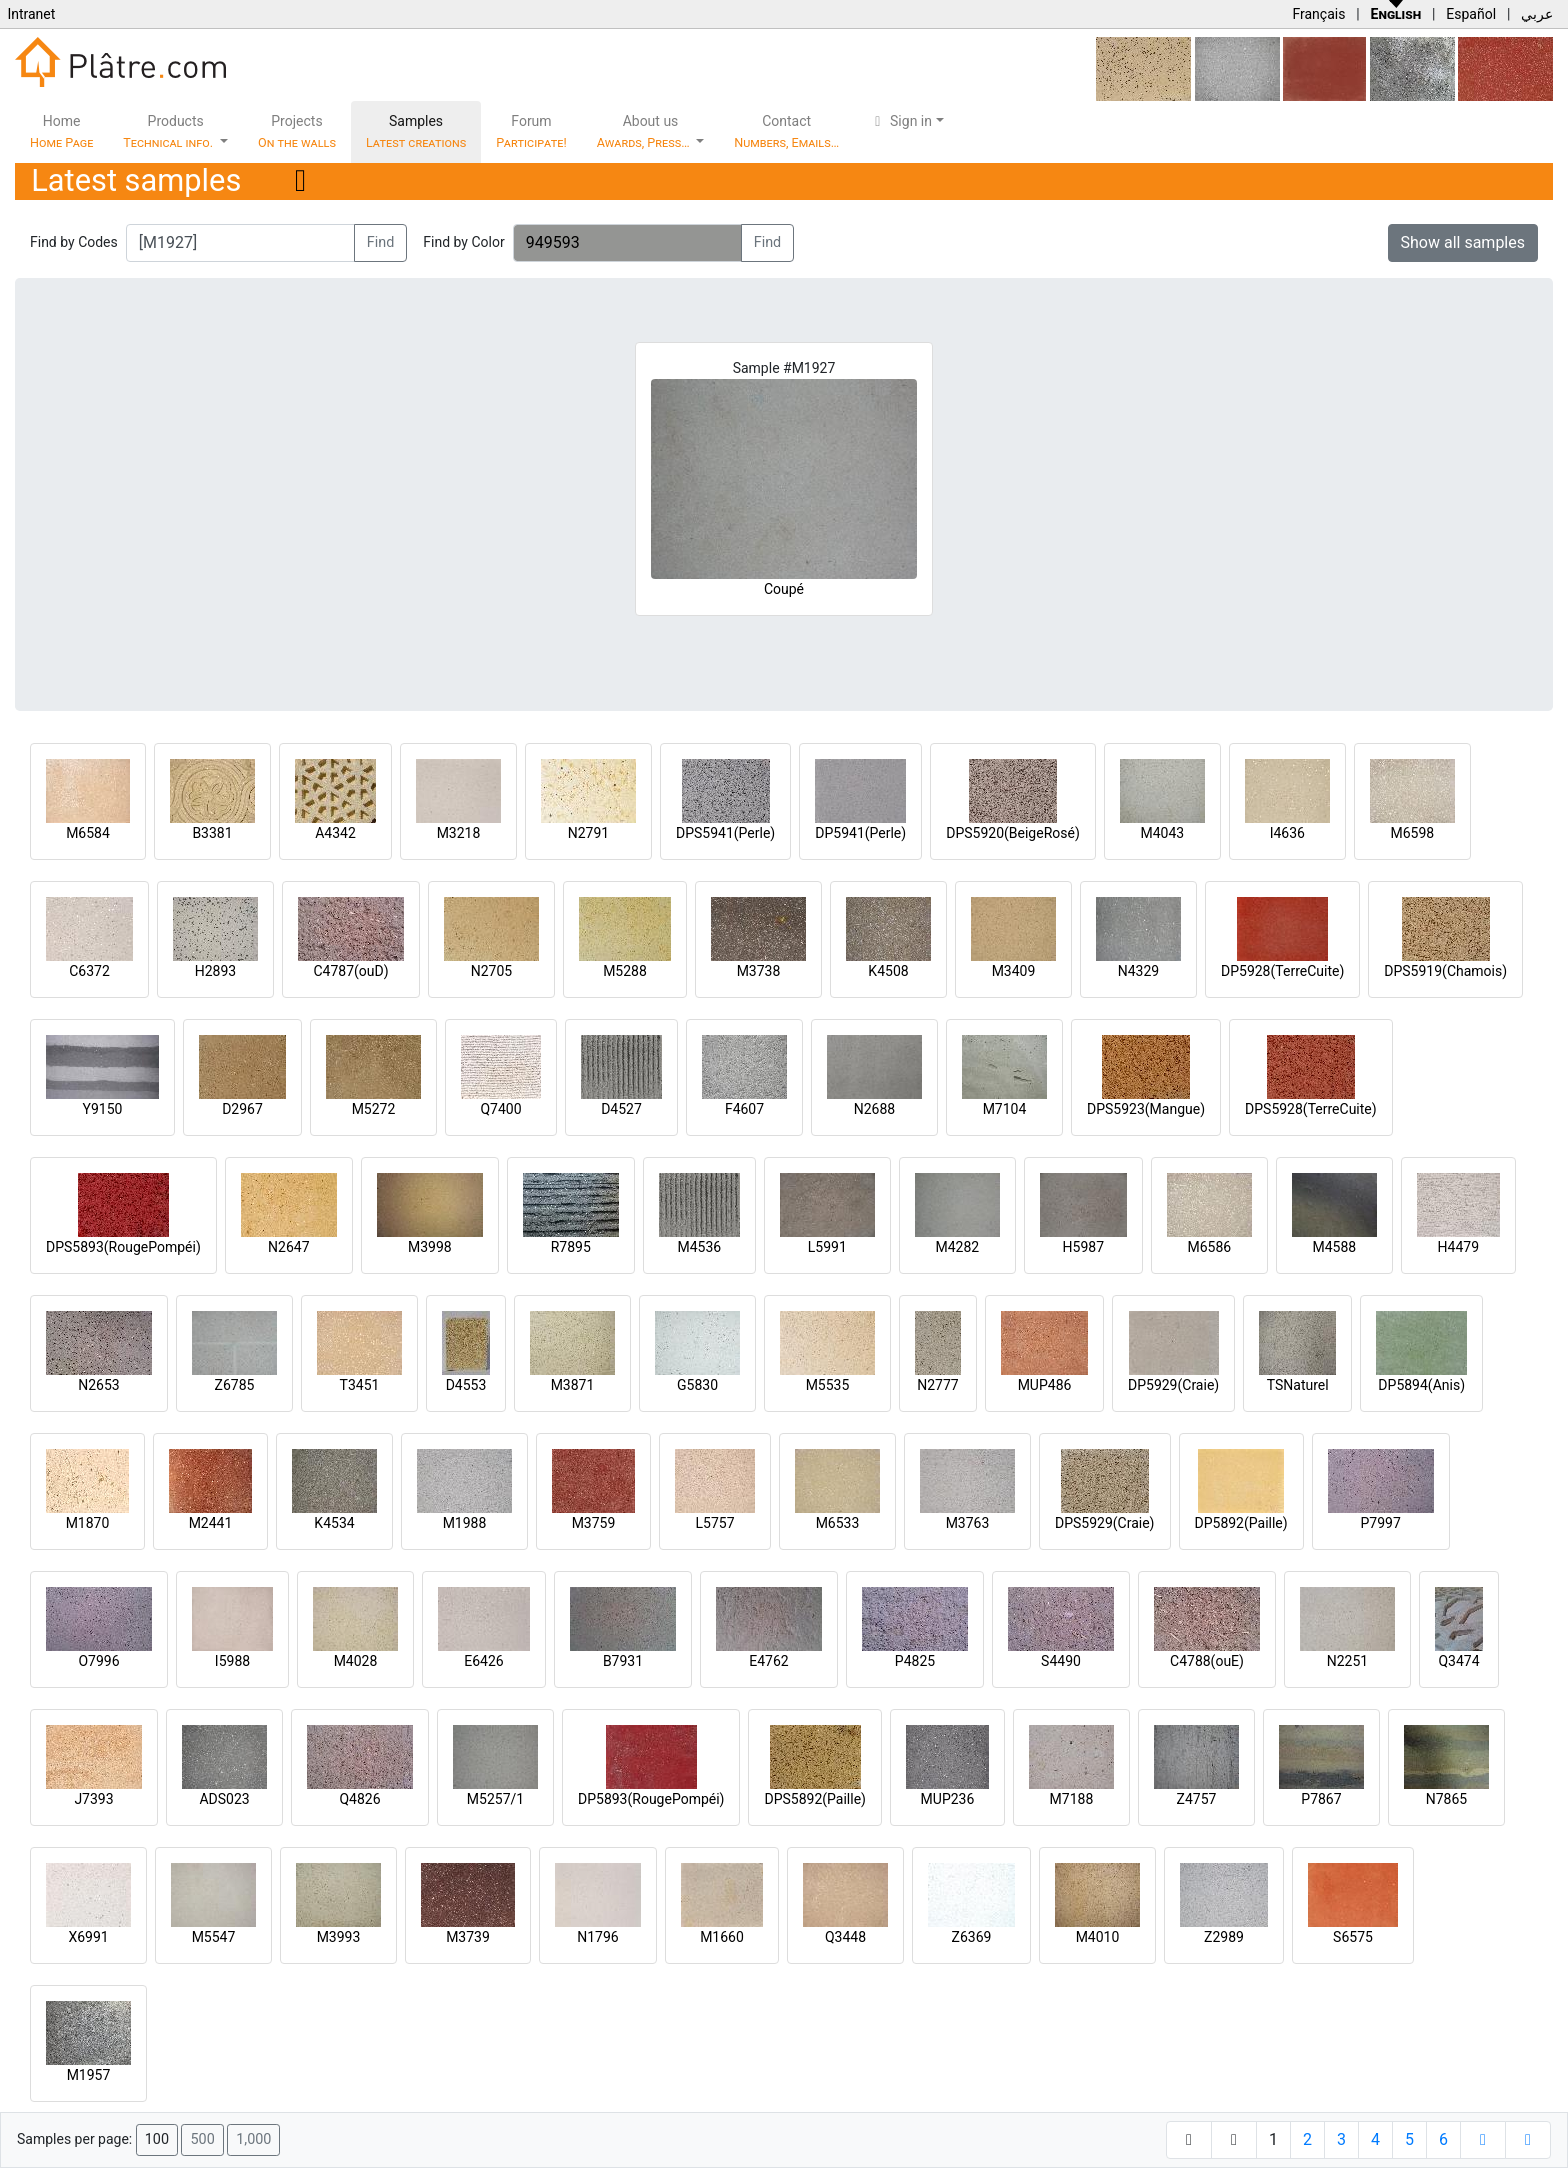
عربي (1537, 14)
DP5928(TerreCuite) (1282, 971)
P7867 (1321, 1799)
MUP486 (1045, 1385)
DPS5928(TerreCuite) (1311, 1109)
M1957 (89, 2075)
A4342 (335, 833)
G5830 (697, 1385)
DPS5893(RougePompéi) (123, 1247)
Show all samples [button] (1463, 242)
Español (1471, 14)
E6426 (483, 1661)
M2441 (211, 1523)
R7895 (571, 1247)
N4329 (1138, 971)
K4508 (888, 971)
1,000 (253, 2139)
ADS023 (224, 1799)
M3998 (430, 1247)
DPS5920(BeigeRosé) (1013, 833)
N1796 (597, 1937)
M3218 (459, 833)
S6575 (1353, 1937)
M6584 (88, 833)
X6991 (88, 1937)
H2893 (215, 971)
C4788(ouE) (1207, 1661)
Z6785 (235, 1385)
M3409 (1014, 971)
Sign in (900, 121)
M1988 (465, 1523)
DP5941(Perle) (860, 833)
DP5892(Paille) (1241, 1523)
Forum (531, 131)
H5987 (1083, 1247)
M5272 (374, 1109)
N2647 (288, 1247)
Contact (786, 131)
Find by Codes (74, 242)
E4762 (768, 1661)
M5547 (214, 1937)
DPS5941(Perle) (725, 833)
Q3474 (1458, 1661)
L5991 (827, 1247)
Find (381, 242)
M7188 (1072, 1799)
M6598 (1412, 833)
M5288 (625, 971)
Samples (416, 131)
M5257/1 (495, 1799)
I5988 (232, 1661)
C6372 (89, 971)
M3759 (594, 1523)
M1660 (722, 1937)
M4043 (1162, 833)
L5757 (714, 1523)
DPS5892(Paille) (814, 1799)
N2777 (937, 1385)
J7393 (93, 1799)
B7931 (623, 1661)
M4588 (1334, 1247)
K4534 (334, 1523)
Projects (297, 131)
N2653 (98, 1385)
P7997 (1381, 1523)
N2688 (874, 1109)
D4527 (621, 1109)
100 (157, 2139)
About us (645, 131)
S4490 (1061, 1661)
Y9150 (103, 1109)
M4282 (957, 1247)
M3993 (339, 1937)
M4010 (1098, 1937)
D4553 (466, 1385)
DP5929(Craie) (1173, 1385)
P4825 (915, 1661)
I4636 (1287, 833)
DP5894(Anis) (1421, 1385)
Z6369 (972, 1937)
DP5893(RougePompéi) (651, 1799)
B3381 (212, 833)
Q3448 (845, 1937)
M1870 (88, 1523)
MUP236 (948, 1799)
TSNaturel (1298, 1385)
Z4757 (1197, 1799)
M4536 (699, 1247)
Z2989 (1224, 1937)
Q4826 (359, 1799)
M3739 (468, 1937)
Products (169, 131)
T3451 (360, 1385)
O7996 (98, 1661)
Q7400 (500, 1109)
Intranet (31, 14)
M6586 (1209, 1247)
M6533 (838, 1523)
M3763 (968, 1523)
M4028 (356, 1661)
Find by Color (463, 242)
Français (1318, 14)
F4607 (744, 1109)
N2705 (491, 971)
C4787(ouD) (350, 971)
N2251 (1347, 1661)
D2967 (242, 1109)
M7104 (1005, 1109)
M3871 (573, 1385)
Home (61, 131)
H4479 (1458, 1247)
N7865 (1446, 1799)
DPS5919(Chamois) (1445, 971)
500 (202, 2139)
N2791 (588, 833)
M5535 (828, 1385)
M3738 (759, 971)
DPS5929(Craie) (1105, 1523)
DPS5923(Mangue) (1146, 1109)
